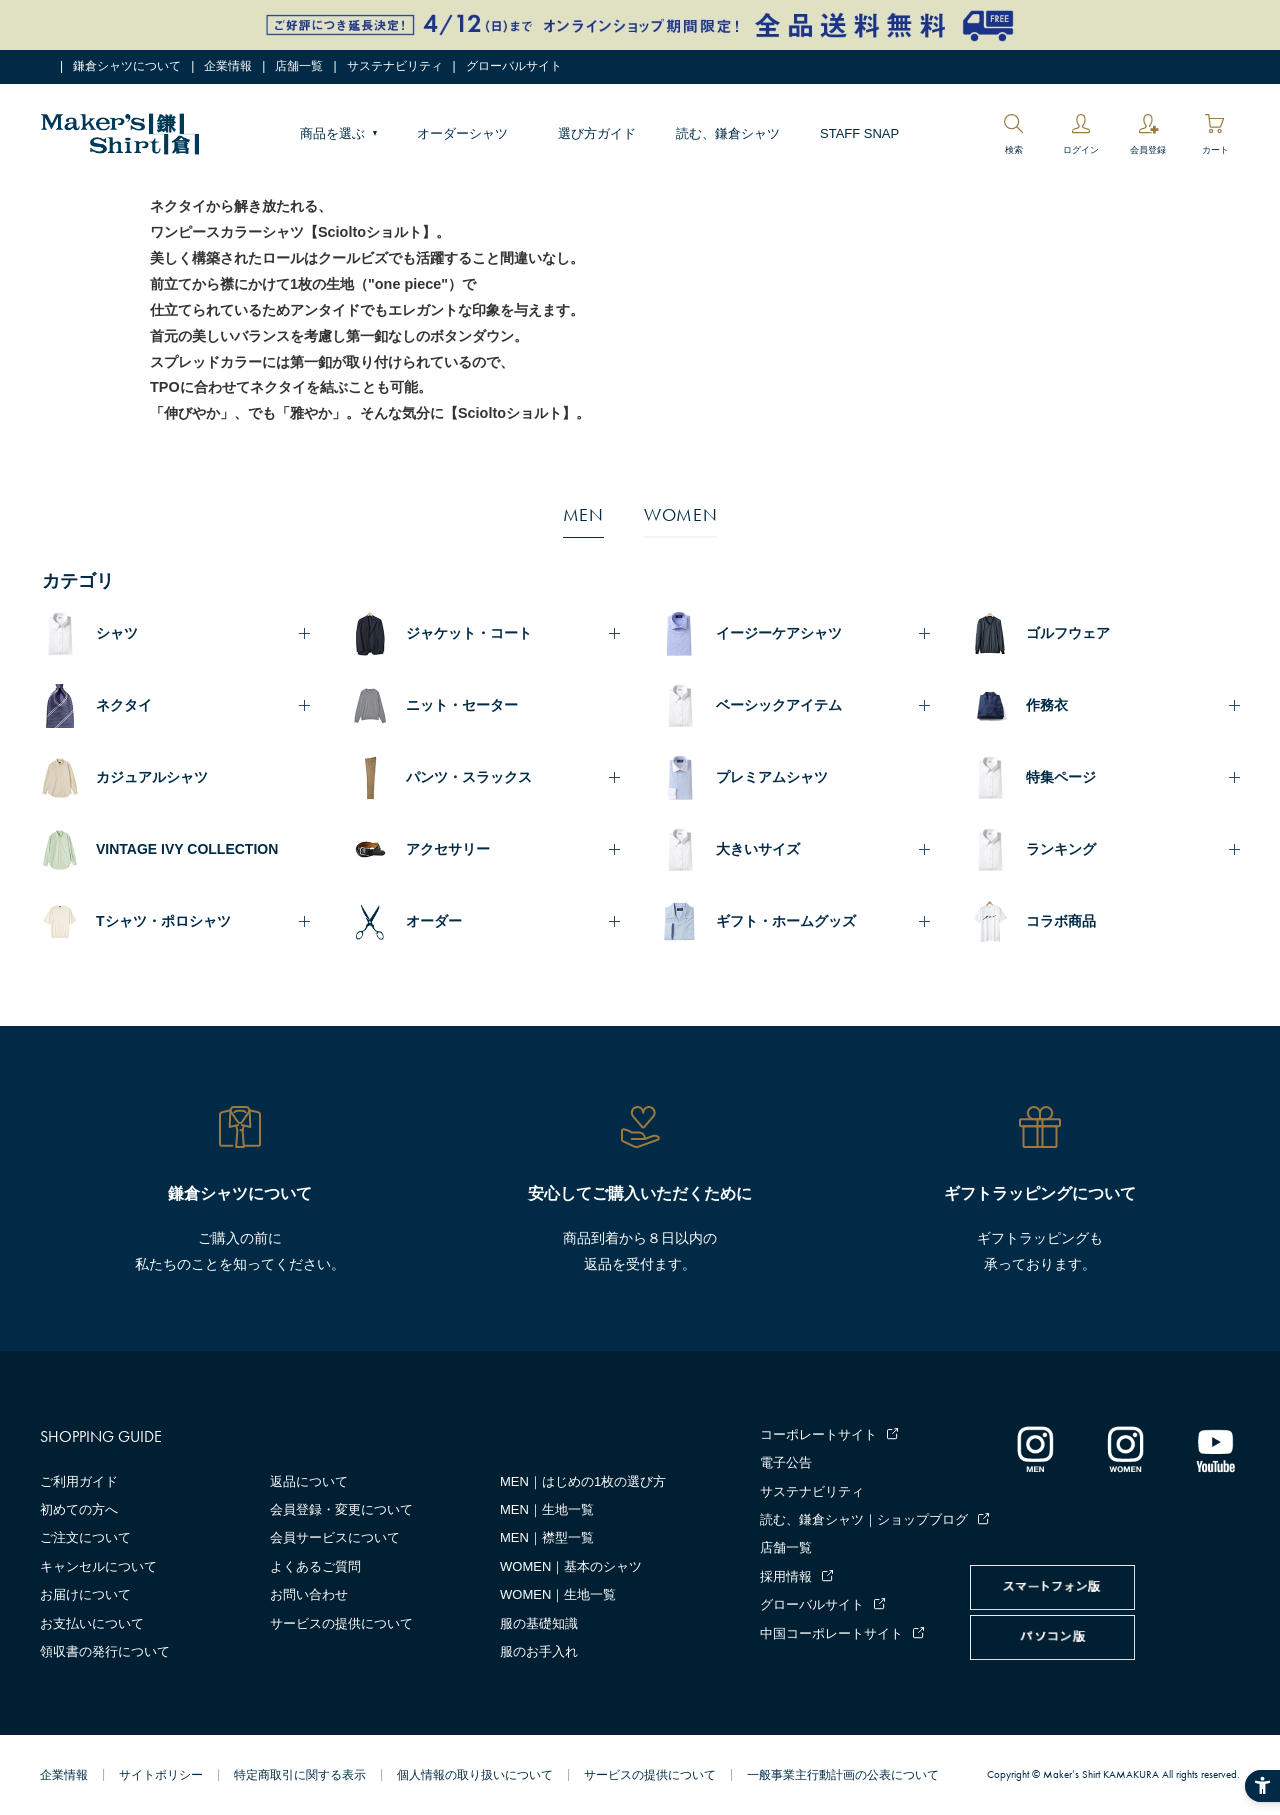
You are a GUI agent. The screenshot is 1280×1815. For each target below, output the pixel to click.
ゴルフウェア (1068, 633)
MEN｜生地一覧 (547, 1509)
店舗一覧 (299, 66)
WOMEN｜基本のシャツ (571, 1566)
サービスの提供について (341, 1623)
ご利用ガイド (79, 1481)
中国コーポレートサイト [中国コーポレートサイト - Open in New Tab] (831, 1633)
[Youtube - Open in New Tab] (1215, 1449)
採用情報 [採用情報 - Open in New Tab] (786, 1576)
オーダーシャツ (462, 133)
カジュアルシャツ (152, 777)
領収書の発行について (105, 1651)
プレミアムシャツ (772, 777)
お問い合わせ (309, 1594)
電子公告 (786, 1462)
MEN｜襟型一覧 (547, 1537)
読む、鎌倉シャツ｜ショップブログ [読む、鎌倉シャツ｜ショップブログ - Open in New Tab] (864, 1519)
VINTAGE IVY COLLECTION (187, 849)
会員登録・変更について (341, 1509)
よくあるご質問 (315, 1566)
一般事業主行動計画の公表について (843, 1775)
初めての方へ (79, 1509)
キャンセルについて (98, 1566)
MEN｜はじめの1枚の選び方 (583, 1481)
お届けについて (85, 1594)
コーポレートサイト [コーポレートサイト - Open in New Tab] (818, 1434)
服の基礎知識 (539, 1623)
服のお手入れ (539, 1651)
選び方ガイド (597, 133)
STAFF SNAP (859, 133)
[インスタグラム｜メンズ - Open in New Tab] (1035, 1449)
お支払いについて (92, 1623)
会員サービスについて (335, 1537)
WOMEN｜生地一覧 (558, 1594)
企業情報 (228, 66)
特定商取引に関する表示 (300, 1775)
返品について (309, 1481)
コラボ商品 (1061, 921)
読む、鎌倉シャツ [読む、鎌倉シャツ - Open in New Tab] (728, 133)
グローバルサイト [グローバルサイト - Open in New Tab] (514, 66)
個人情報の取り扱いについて (475, 1775)
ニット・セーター (462, 705)
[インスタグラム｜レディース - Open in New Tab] (1125, 1449)
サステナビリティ (395, 66)
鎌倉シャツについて (127, 66)
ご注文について (85, 1537)
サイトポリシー (161, 1775)
